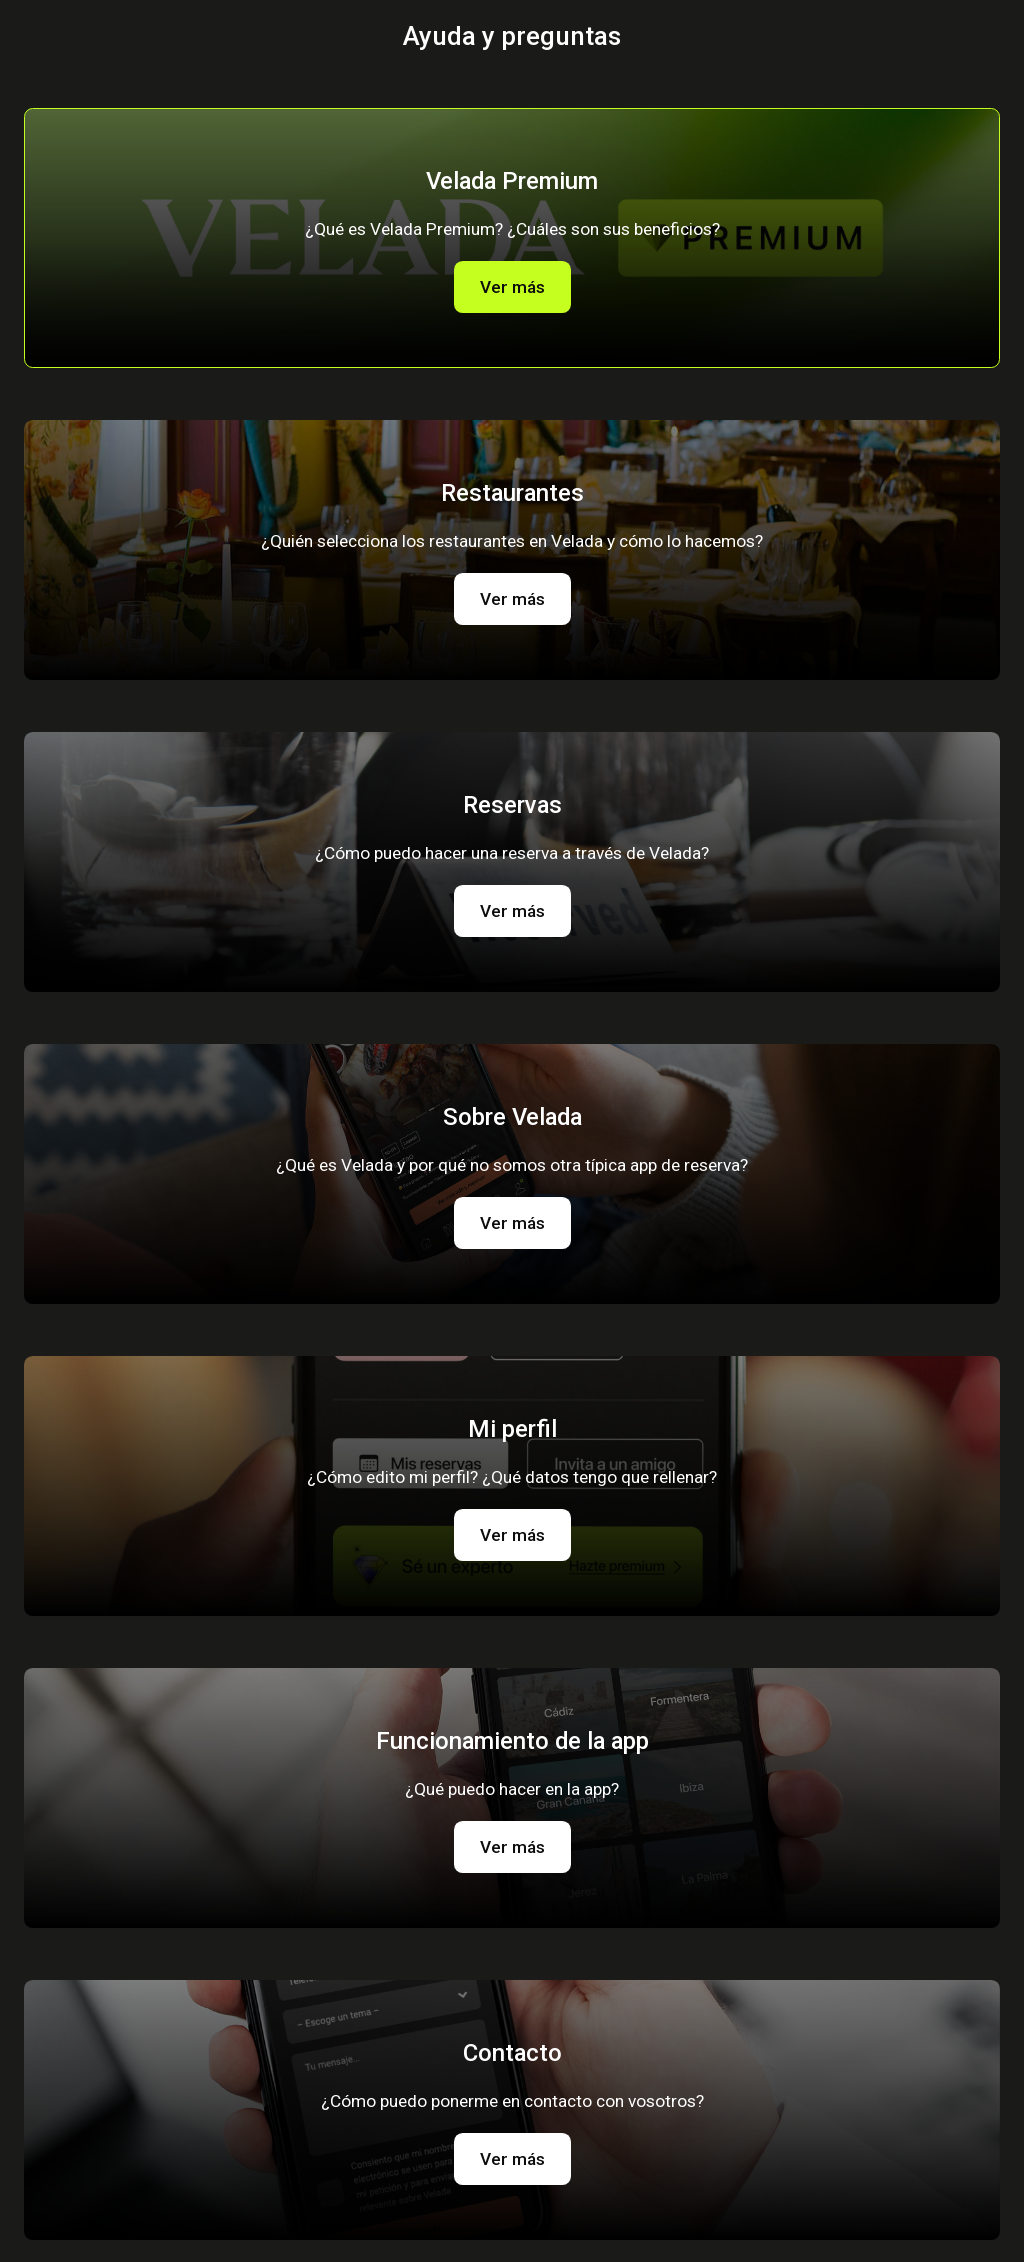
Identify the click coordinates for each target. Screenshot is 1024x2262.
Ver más (512, 287)
